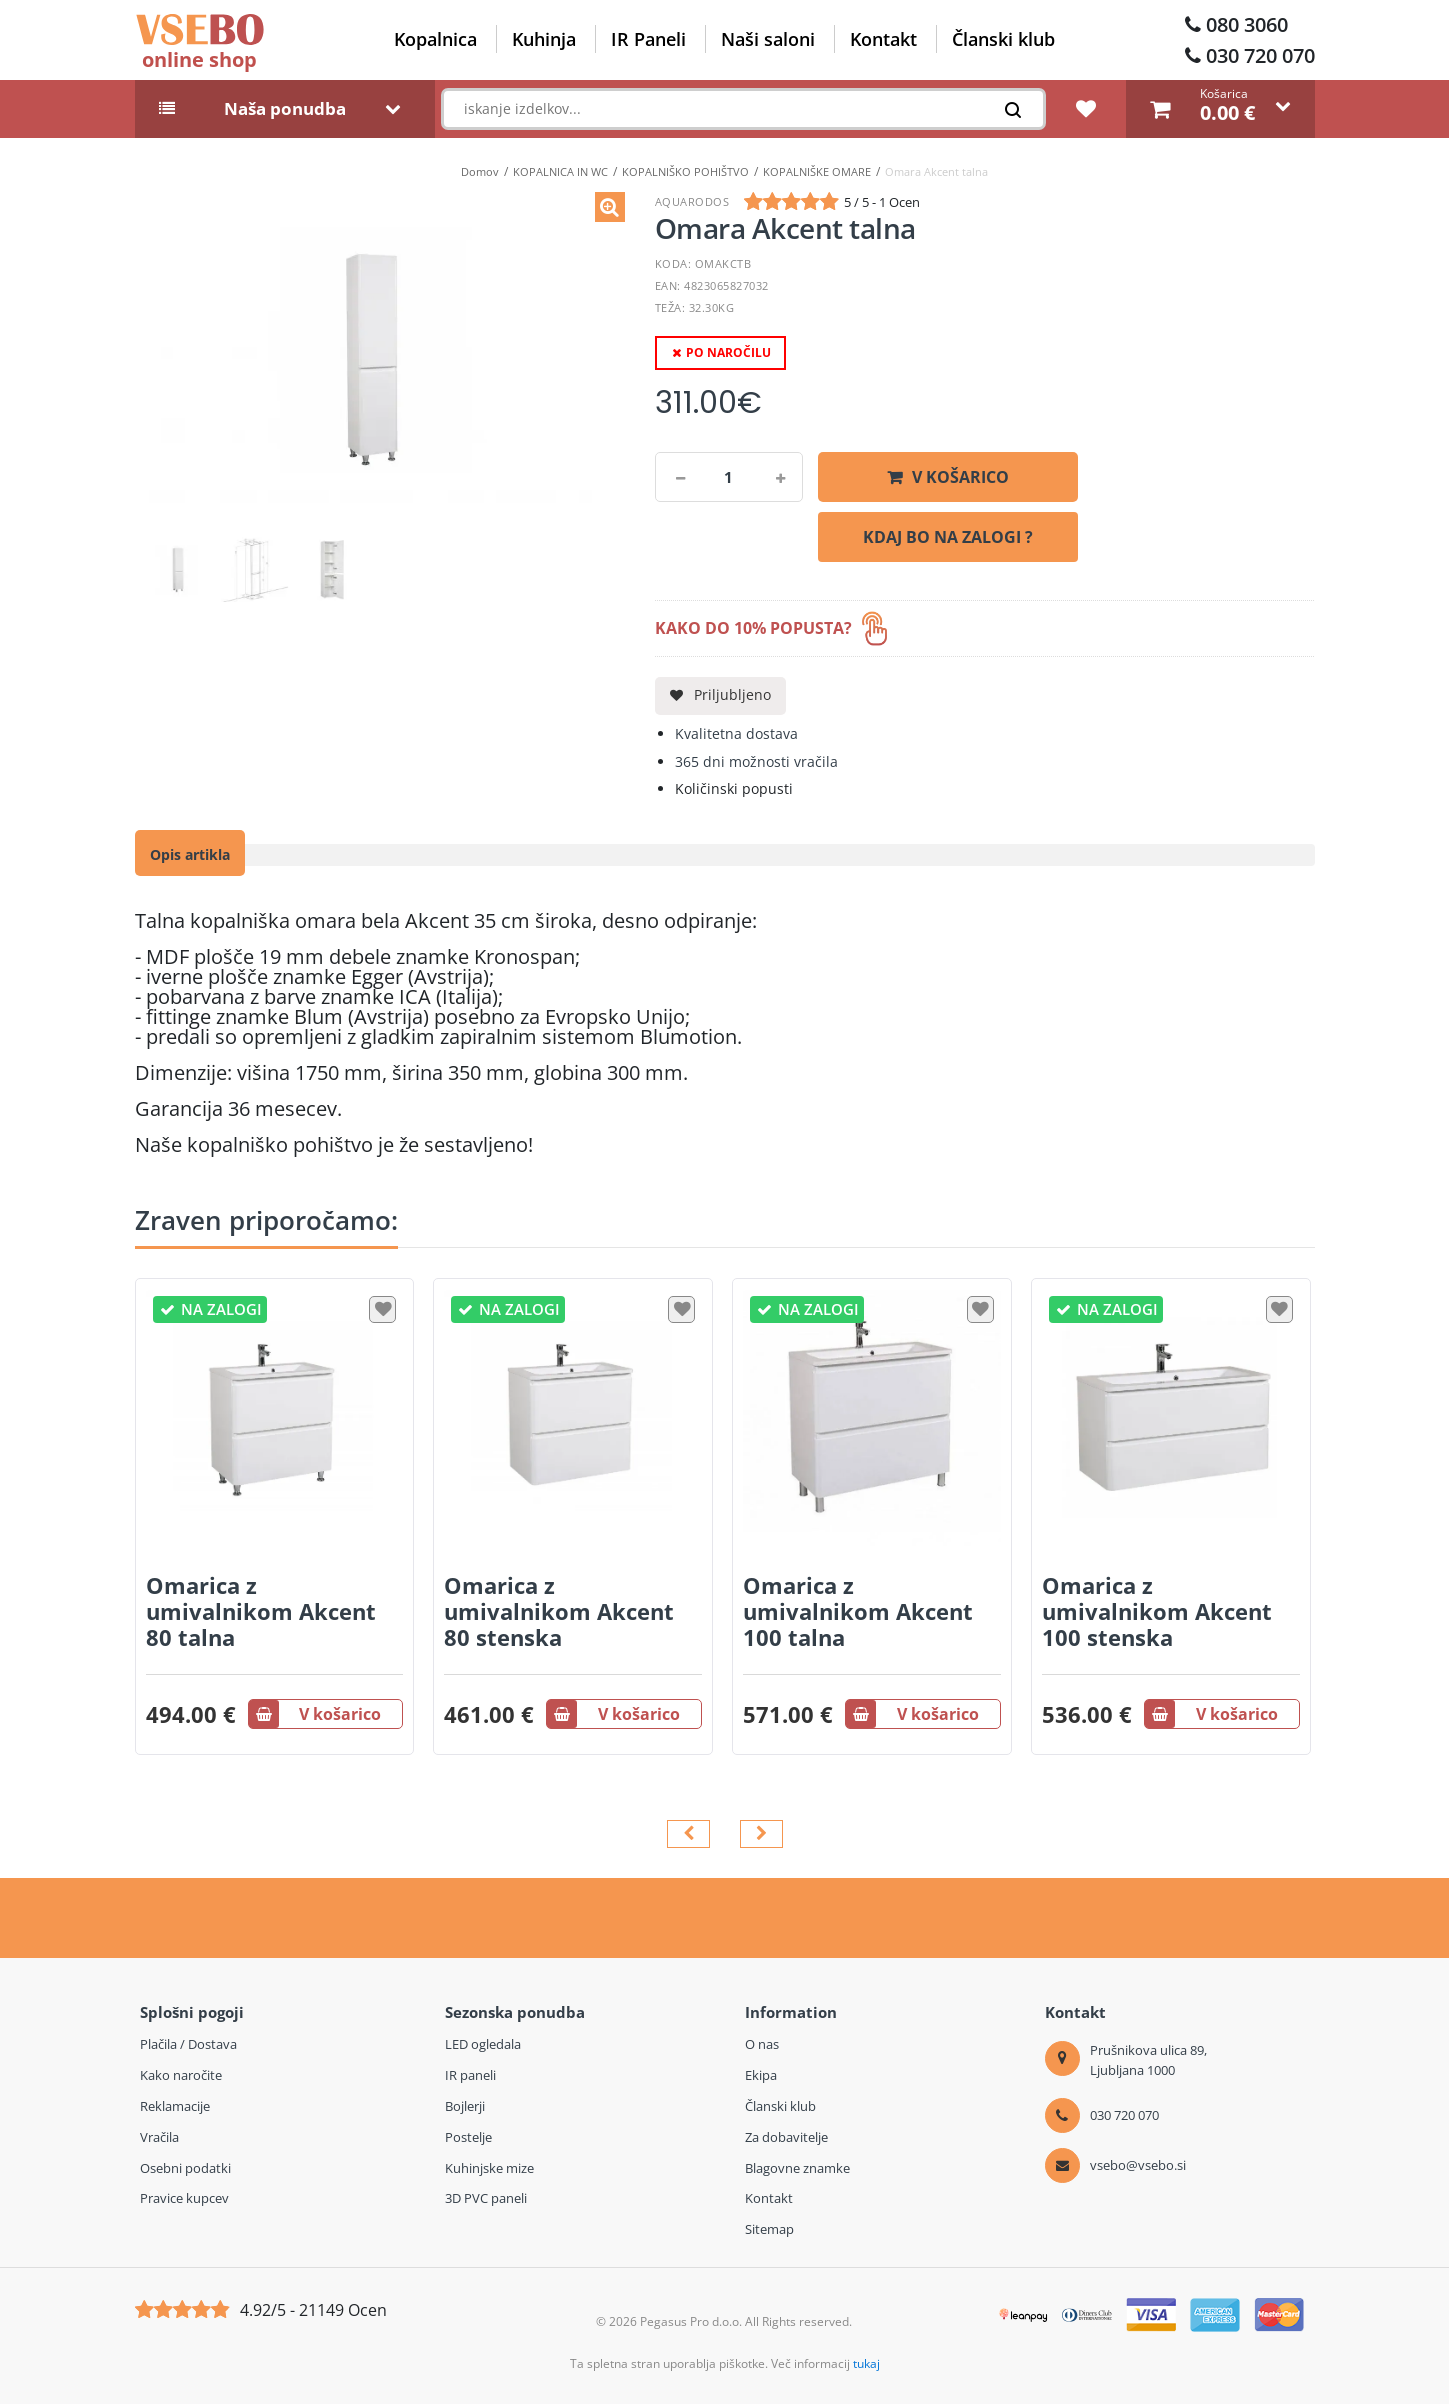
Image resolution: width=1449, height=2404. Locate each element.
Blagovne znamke (797, 2168)
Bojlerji (465, 2106)
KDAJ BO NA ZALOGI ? (948, 537)
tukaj (866, 2363)
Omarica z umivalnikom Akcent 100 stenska (1157, 1611)
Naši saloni (768, 39)
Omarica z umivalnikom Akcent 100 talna (858, 1611)
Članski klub (1003, 39)
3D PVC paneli (486, 2198)
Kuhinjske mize (489, 2168)
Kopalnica (435, 39)
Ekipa (761, 2075)
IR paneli (470, 2075)
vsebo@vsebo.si (1138, 2165)
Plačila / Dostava (188, 2044)
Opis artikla (190, 854)
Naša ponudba (285, 109)
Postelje (468, 2137)
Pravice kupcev (184, 2198)
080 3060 (1247, 24)
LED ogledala (483, 2044)
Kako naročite (181, 2075)
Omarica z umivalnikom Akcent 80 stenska (559, 1611)
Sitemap (769, 2229)
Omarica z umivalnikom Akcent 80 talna (261, 1611)
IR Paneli (648, 39)
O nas (762, 2044)
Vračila (159, 2137)
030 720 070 (1260, 55)
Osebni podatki (185, 2168)
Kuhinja (544, 39)
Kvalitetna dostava (736, 733)
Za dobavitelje (786, 2137)
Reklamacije (175, 2106)
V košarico (960, 477)
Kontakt (883, 39)
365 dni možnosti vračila (756, 761)
